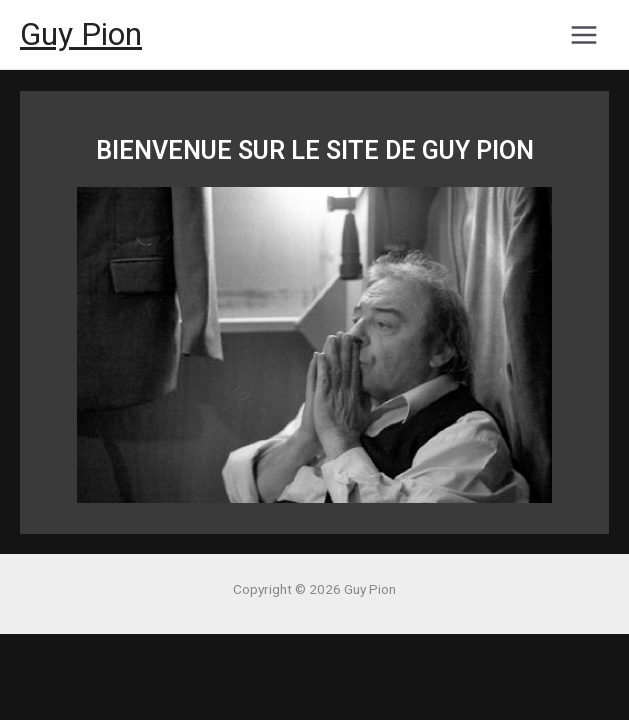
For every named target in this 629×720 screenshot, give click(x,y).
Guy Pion (81, 34)
